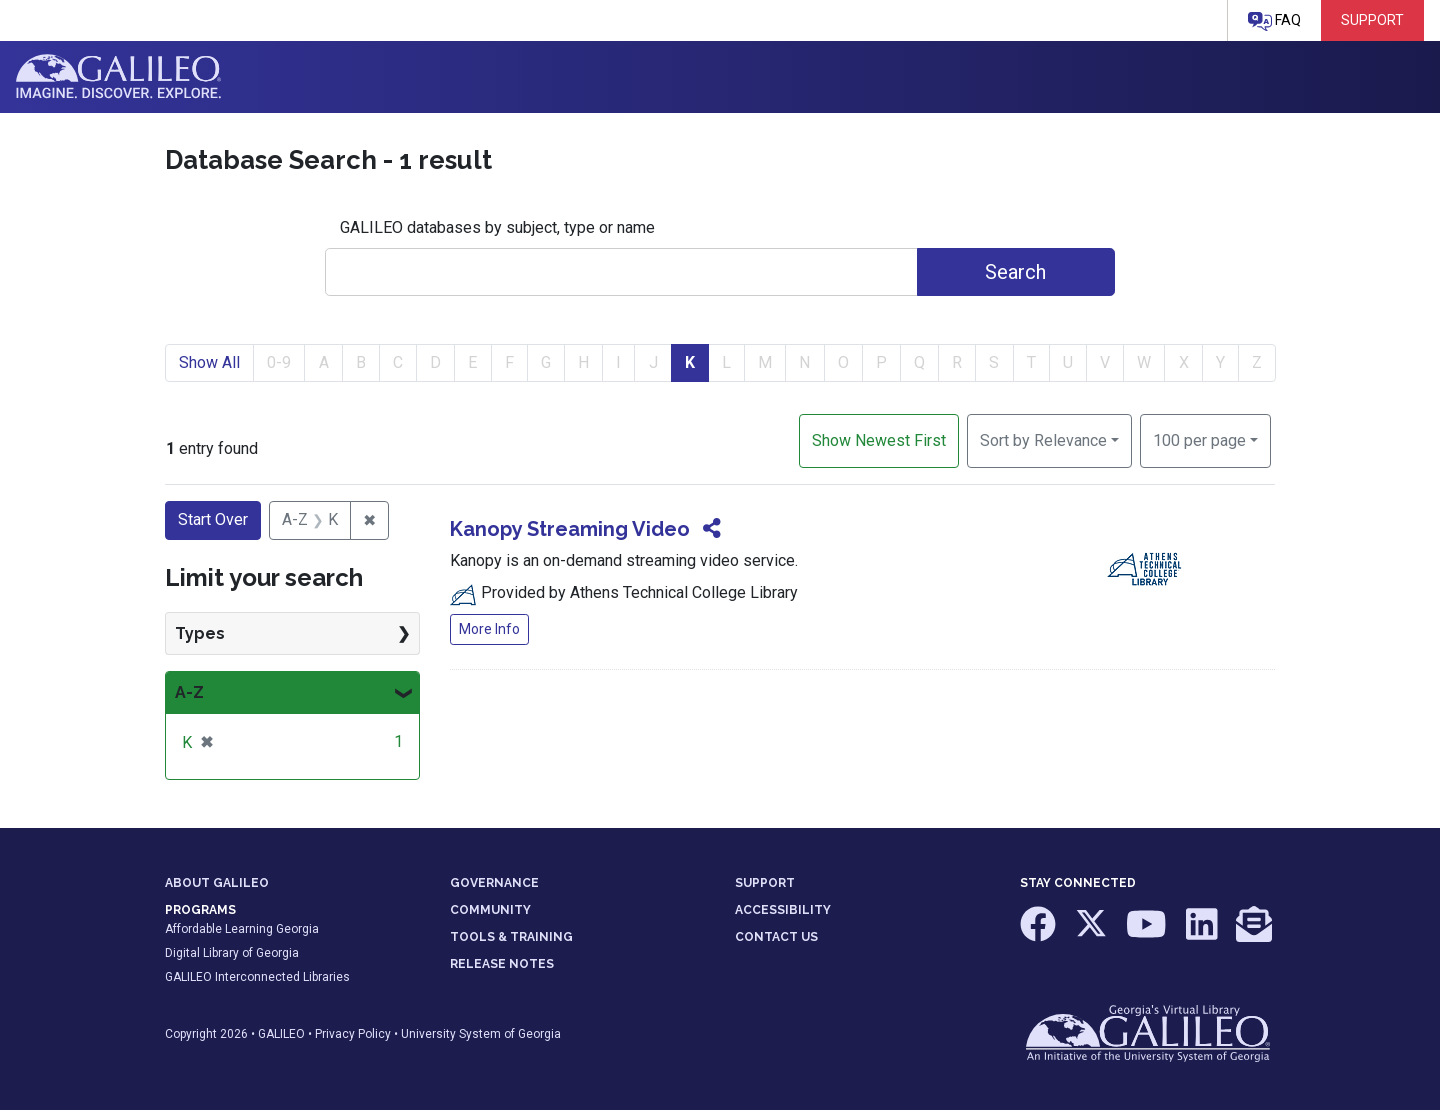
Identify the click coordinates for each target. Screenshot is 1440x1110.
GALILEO (281, 1034)
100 (1199, 439)
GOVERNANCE (494, 883)
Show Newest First (879, 440)
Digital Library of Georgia (232, 953)
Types (200, 633)
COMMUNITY (490, 910)
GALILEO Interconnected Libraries (257, 977)
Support (1372, 20)
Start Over (213, 519)
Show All (209, 362)
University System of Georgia (481, 1034)
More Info (489, 629)
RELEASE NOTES (502, 964)
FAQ (1274, 21)
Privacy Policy (353, 1034)
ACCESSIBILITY (783, 910)
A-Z (189, 692)
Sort (1043, 440)
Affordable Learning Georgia (242, 929)
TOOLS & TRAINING (511, 937)
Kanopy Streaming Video (570, 529)
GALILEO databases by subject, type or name (497, 227)
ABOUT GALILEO (217, 883)
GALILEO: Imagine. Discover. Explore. (118, 77)
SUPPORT (765, 883)
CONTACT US (776, 937)
